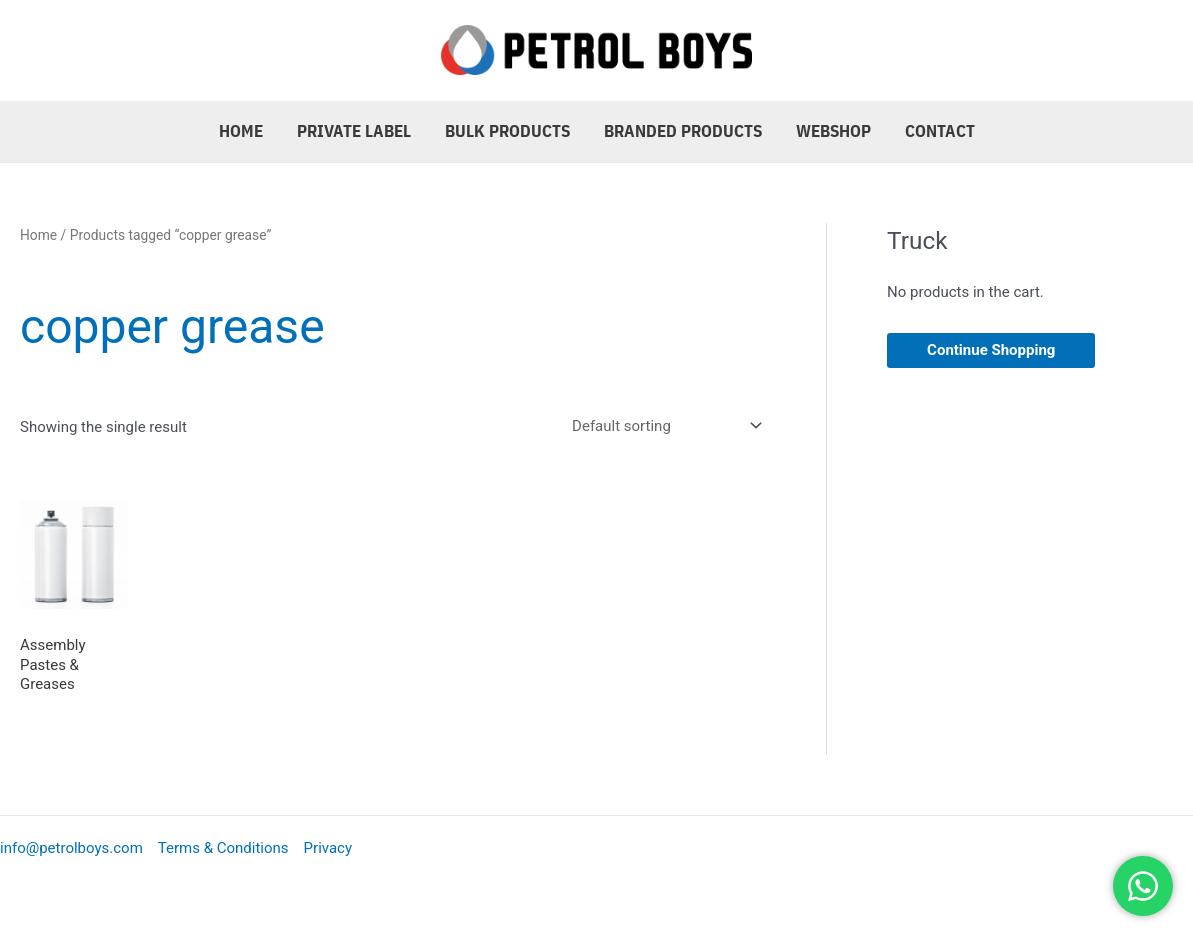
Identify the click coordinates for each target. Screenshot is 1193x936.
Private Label (354, 131)
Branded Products (683, 131)
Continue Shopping (991, 350)
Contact (940, 131)
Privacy (328, 848)
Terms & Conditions (223, 848)
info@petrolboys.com (71, 848)
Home (241, 131)
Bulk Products (507, 131)
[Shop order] (663, 426)
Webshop (833, 131)
